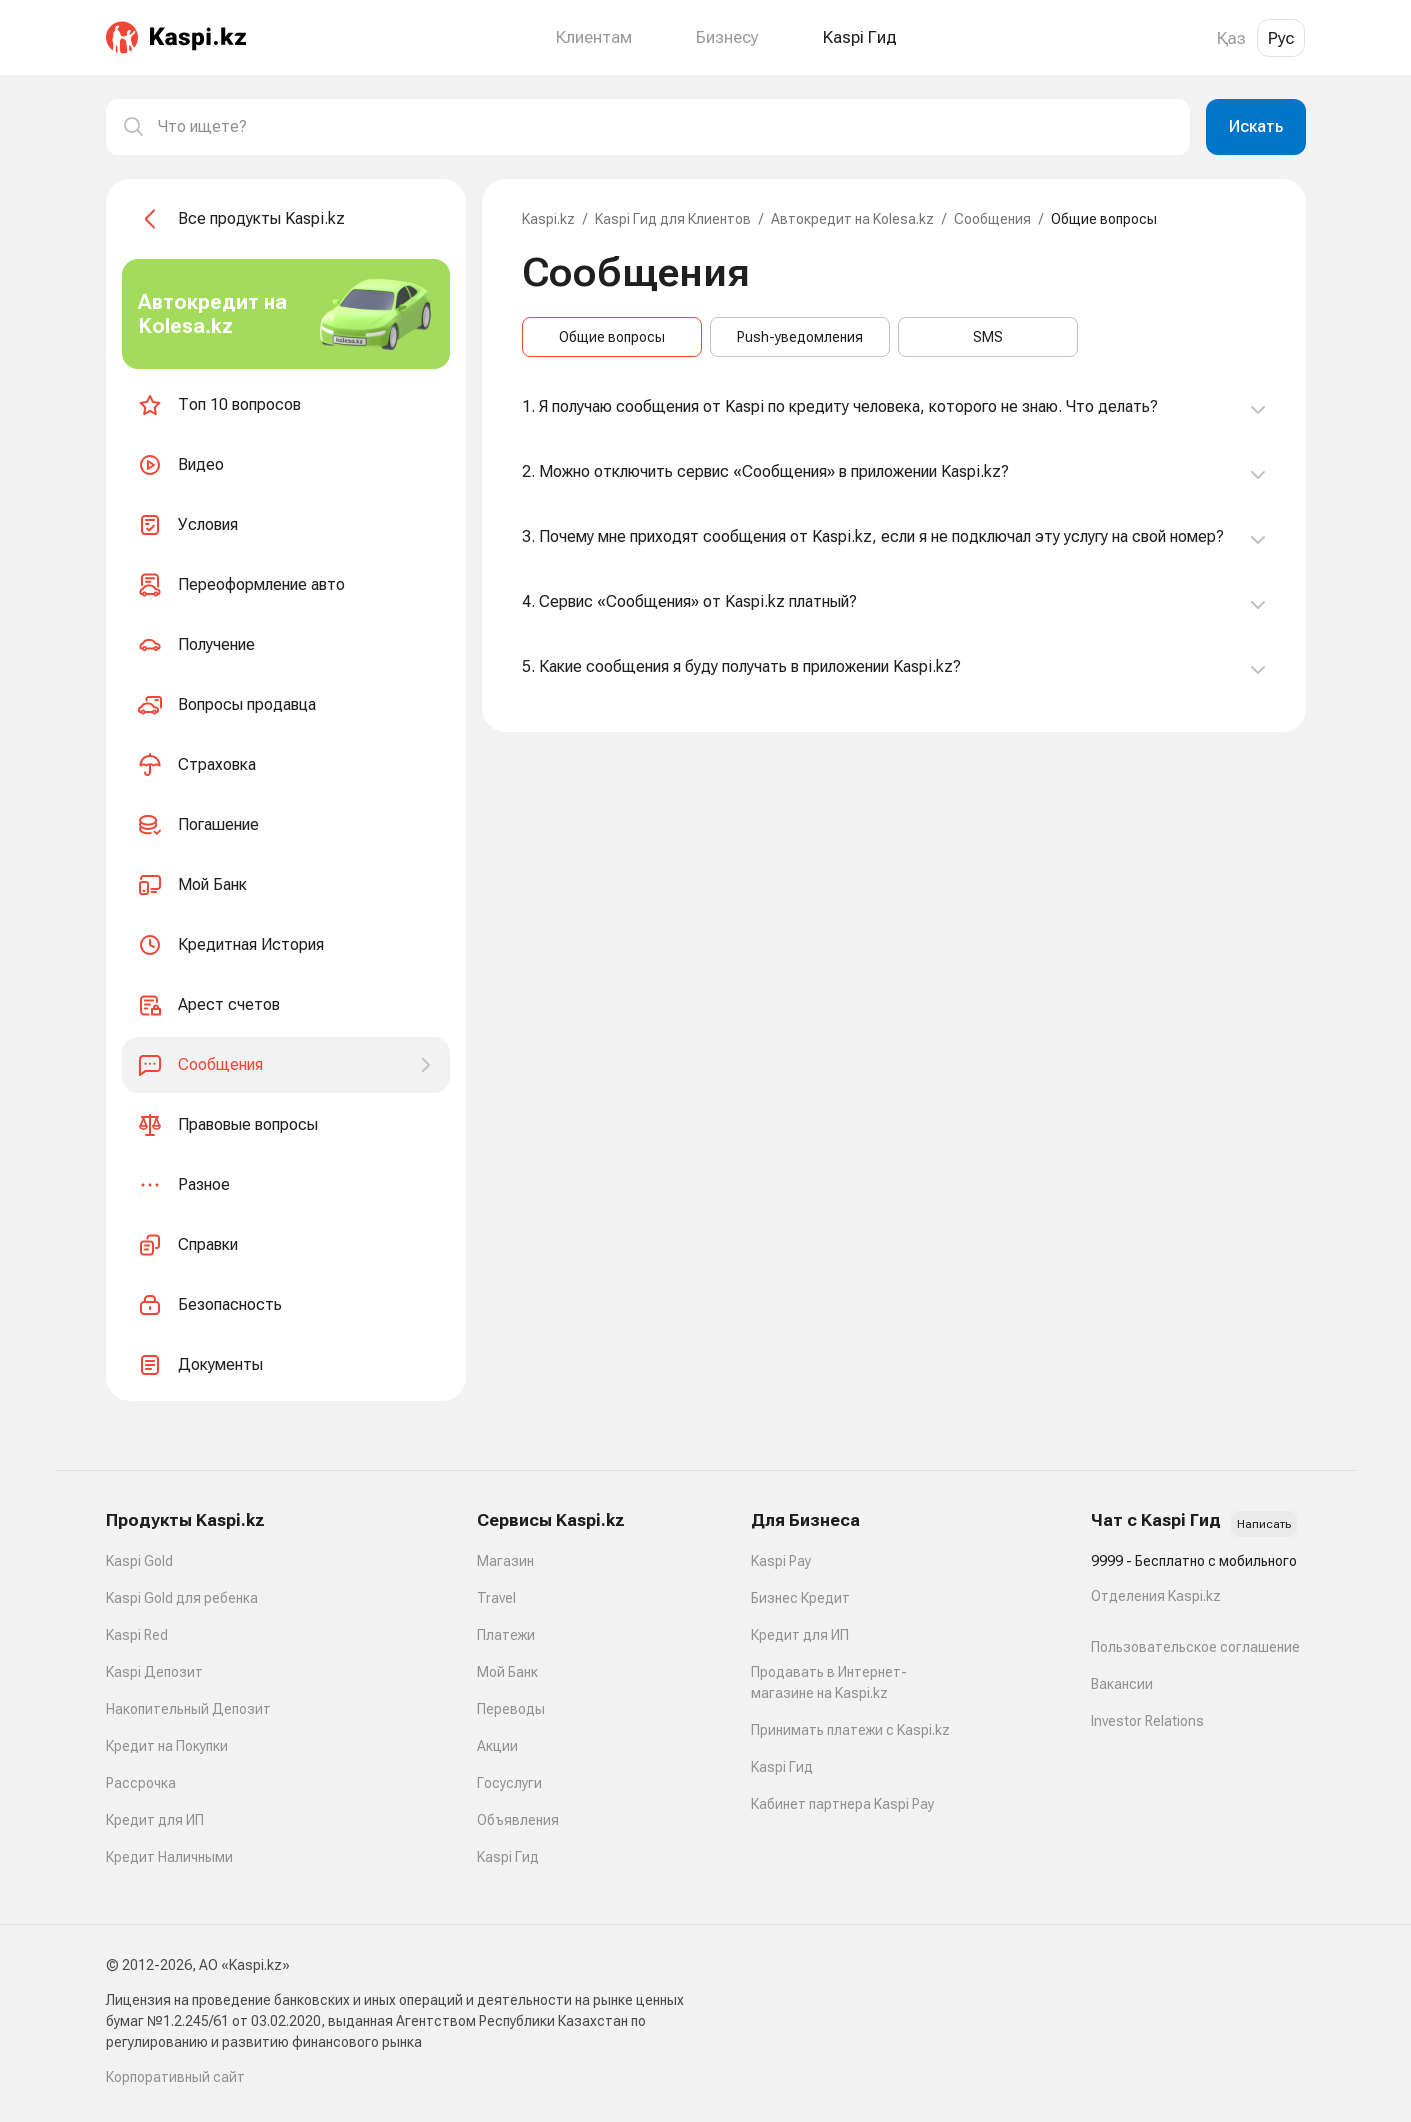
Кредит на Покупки (167, 1746)
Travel (496, 1598)
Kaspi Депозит (154, 1672)
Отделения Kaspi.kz (1156, 1596)
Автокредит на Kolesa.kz (852, 219)
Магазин (505, 1561)
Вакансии (1122, 1684)
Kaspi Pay (781, 1561)
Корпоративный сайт (175, 2077)
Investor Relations (1147, 1721)
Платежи (506, 1635)
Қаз (1231, 38)
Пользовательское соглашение (1195, 1647)
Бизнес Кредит (800, 1598)
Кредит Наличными (169, 1857)
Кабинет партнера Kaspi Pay (842, 1804)
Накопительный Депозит (188, 1709)
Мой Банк (507, 1672)
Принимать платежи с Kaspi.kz (850, 1730)
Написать (1264, 1524)
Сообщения (992, 219)
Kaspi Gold (139, 1561)
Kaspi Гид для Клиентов (673, 219)
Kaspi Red (137, 1635)
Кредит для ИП (155, 1820)
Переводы (511, 1709)
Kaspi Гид (508, 1857)
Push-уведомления (800, 337)
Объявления (518, 1820)
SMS (988, 337)
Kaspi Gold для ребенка (182, 1598)
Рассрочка (141, 1783)
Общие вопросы (612, 337)
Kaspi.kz (548, 219)
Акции (497, 1746)
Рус (1281, 38)
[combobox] (666, 127)
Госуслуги (509, 1783)
